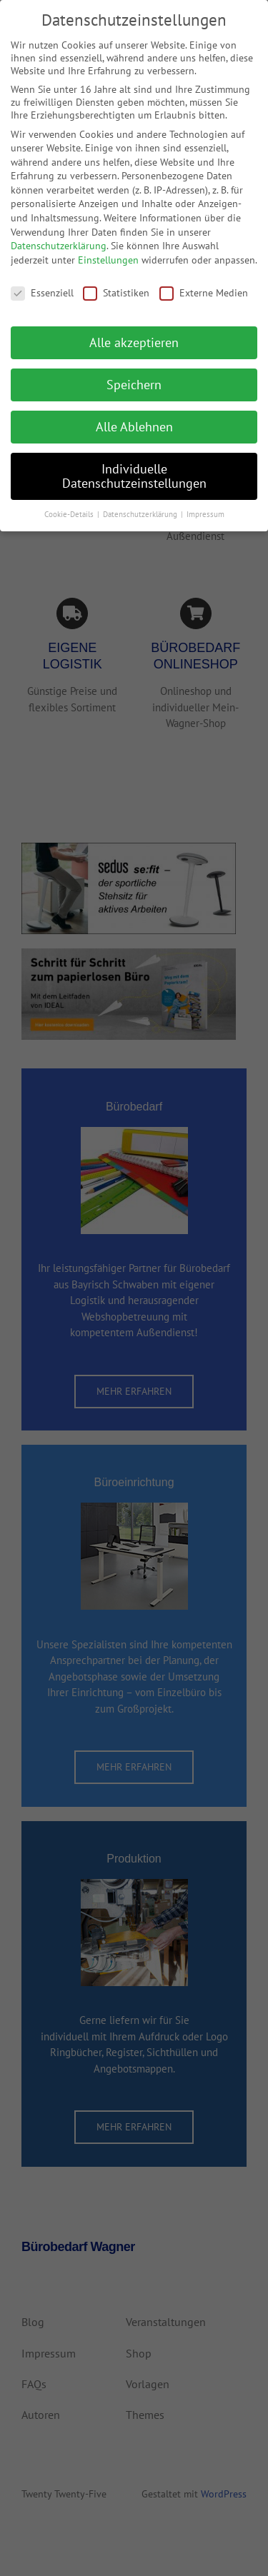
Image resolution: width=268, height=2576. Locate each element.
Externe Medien (203, 282)
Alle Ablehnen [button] (134, 416)
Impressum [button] (205, 503)
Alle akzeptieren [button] (134, 332)
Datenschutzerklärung (58, 235)
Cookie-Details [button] (70, 503)
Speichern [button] (134, 374)
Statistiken (116, 282)
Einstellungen (108, 249)
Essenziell (42, 282)
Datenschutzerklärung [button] (141, 503)
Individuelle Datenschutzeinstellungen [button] (134, 465)
